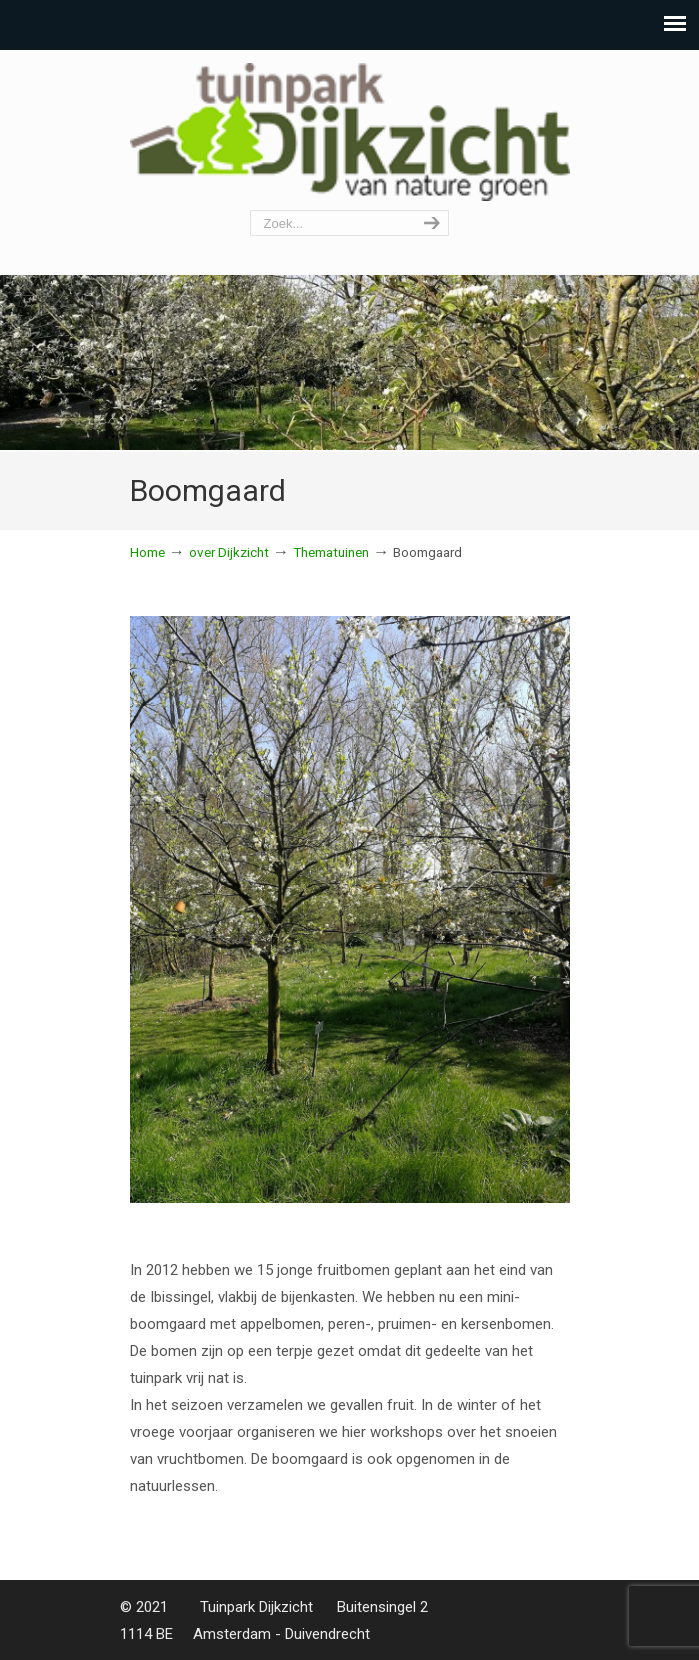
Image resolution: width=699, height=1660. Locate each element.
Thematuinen (331, 552)
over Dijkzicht (229, 552)
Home (147, 552)
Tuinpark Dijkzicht (350, 131)
